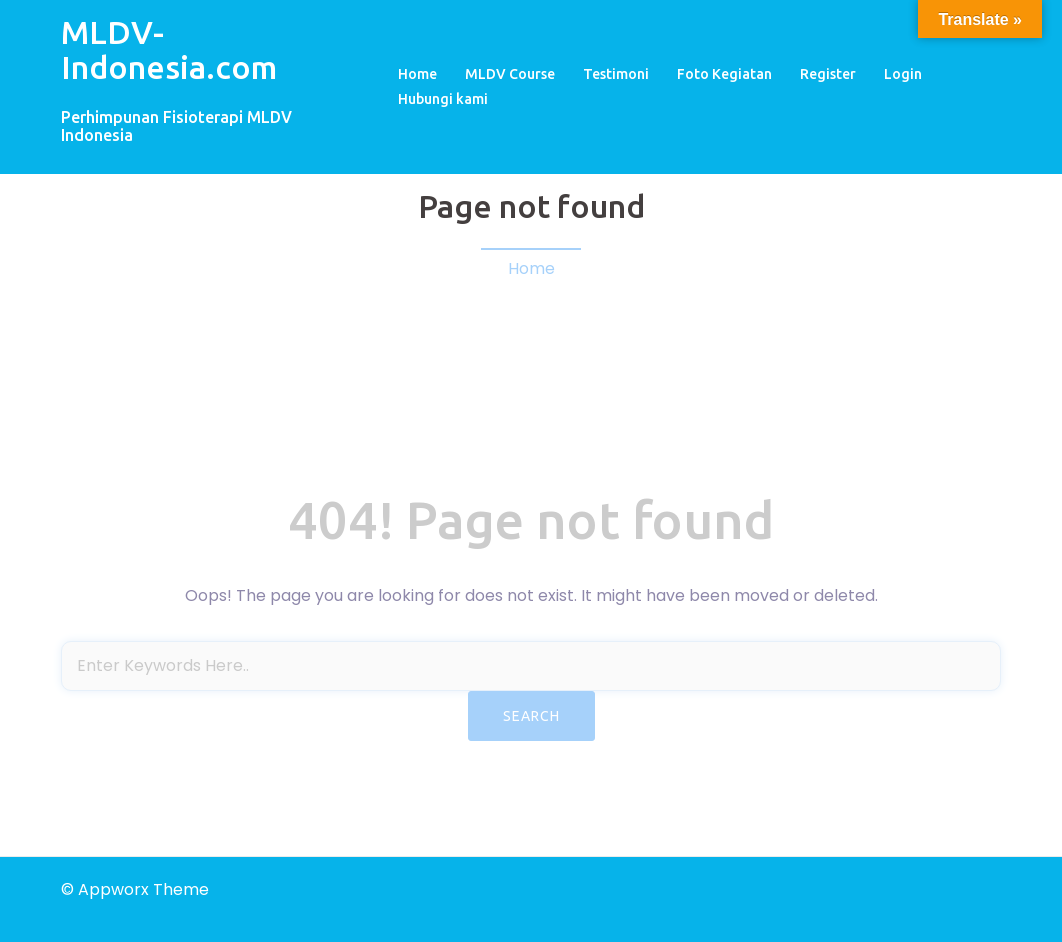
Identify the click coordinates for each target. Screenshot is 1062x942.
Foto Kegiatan (724, 74)
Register (828, 74)
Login (903, 74)
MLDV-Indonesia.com (169, 49)
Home (417, 74)
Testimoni (616, 74)
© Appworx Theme (135, 889)
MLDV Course (510, 74)
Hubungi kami (443, 99)
